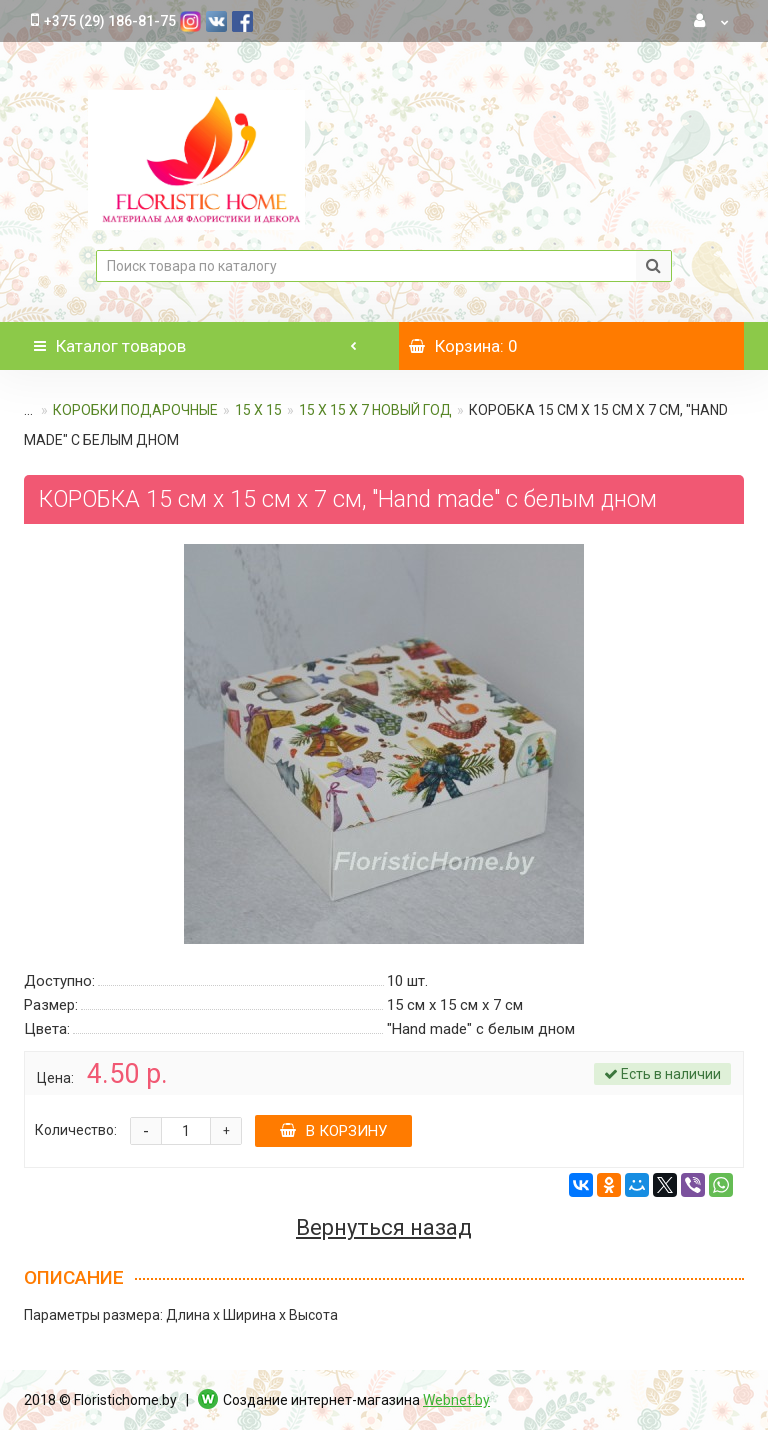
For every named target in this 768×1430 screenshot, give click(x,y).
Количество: (76, 1130)
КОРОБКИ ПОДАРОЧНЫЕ (135, 410)
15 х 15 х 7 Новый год (375, 410)
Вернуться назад (384, 1228)
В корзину (333, 1131)
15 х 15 (258, 410)
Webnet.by (456, 1400)
